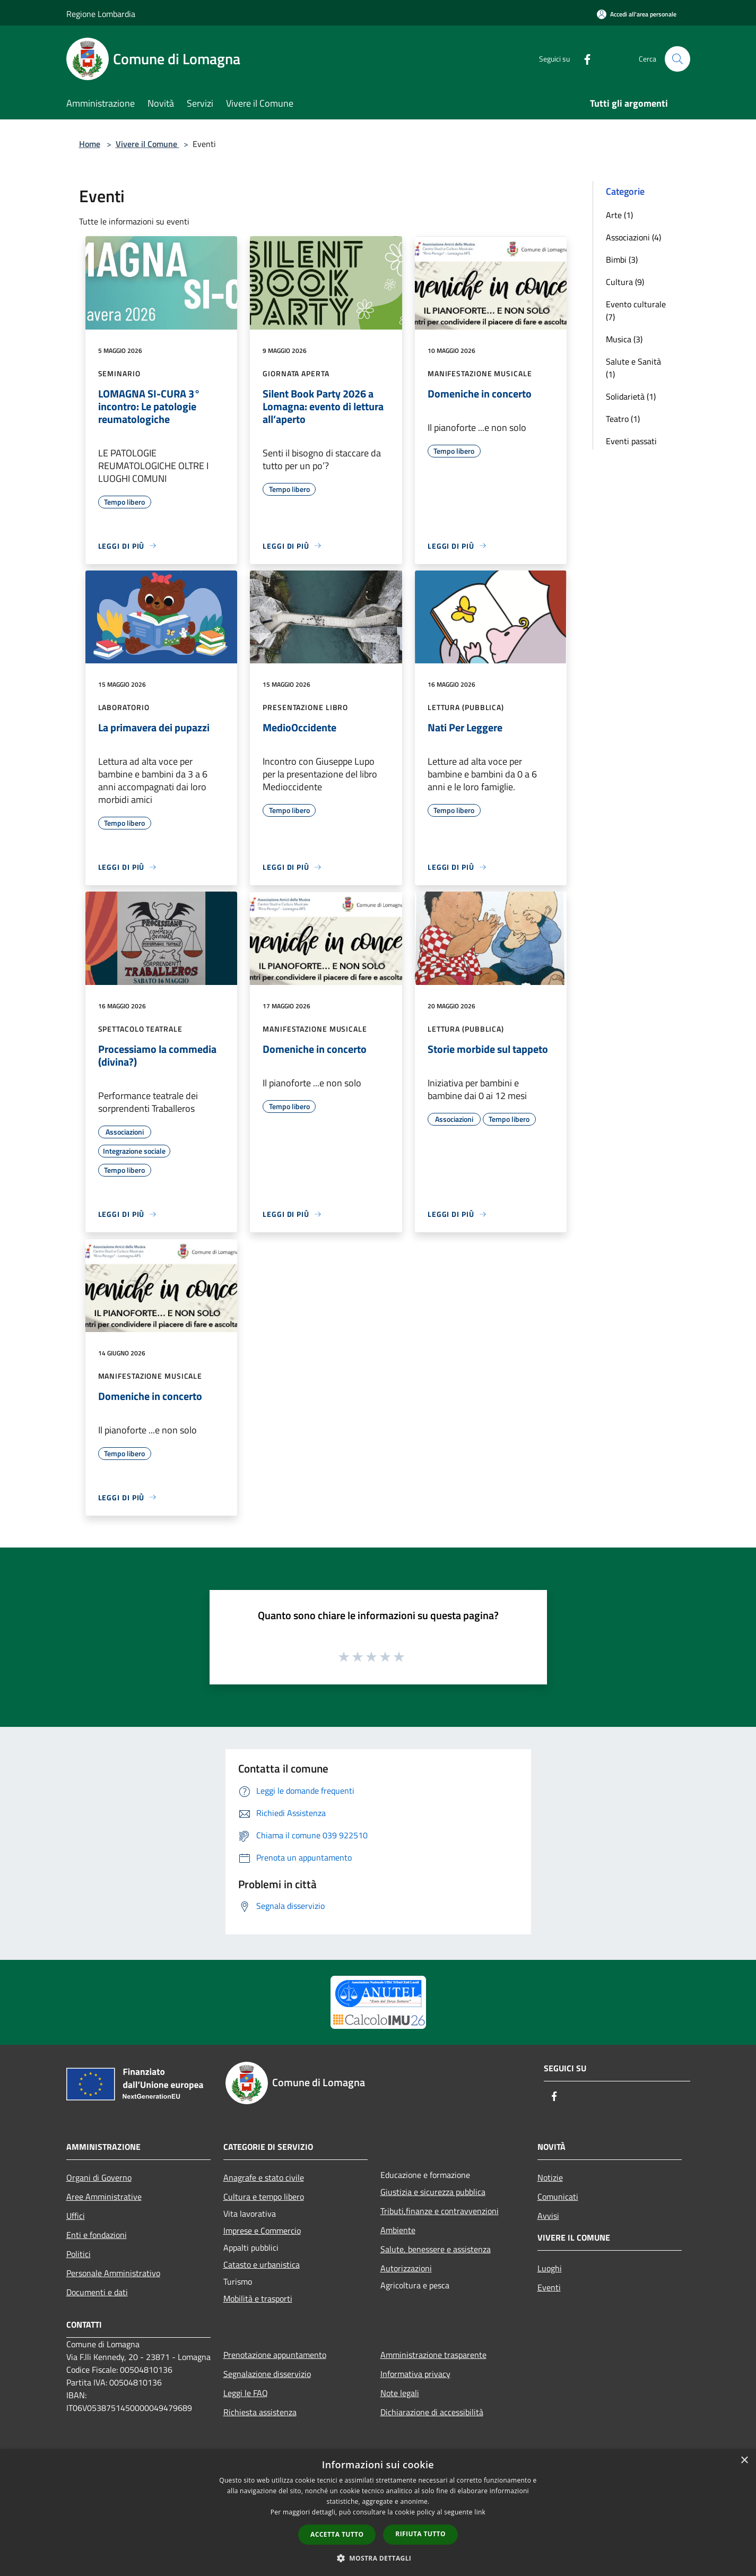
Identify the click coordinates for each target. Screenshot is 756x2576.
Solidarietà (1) (631, 396)
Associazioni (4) (633, 237)
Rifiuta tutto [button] (420, 2533)
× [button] (744, 2461)
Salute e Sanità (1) (633, 368)
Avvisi (548, 2215)
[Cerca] (677, 59)
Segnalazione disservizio (267, 2373)
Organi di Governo (99, 2177)
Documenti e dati (97, 2292)
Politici (78, 2253)
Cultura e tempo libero (263, 2196)
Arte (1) (619, 215)
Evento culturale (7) (636, 310)
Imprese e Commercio (262, 2230)
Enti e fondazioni (96, 2234)
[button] (378, 2558)
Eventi (549, 2287)
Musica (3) (624, 339)
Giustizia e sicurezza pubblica (432, 2191)
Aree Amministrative (104, 2196)
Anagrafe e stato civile (263, 2177)
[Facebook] (583, 58)
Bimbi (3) (622, 259)
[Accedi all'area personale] (636, 14)
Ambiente (397, 2230)
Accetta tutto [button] (336, 2534)
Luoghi (549, 2268)
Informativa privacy (415, 2373)
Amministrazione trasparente (433, 2354)
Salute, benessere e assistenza (435, 2249)
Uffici (75, 2215)
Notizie (550, 2177)
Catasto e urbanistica (261, 2264)
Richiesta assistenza (260, 2412)
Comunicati (557, 2196)
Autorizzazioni (406, 2268)
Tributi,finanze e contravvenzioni (439, 2211)
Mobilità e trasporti (257, 2298)
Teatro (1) (623, 418)
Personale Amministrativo (113, 2273)
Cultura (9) (625, 281)
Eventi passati (631, 441)
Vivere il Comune (147, 143)
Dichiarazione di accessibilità (431, 2412)
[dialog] (378, 2512)
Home (89, 143)
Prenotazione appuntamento (274, 2354)
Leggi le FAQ (245, 2393)
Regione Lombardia (100, 13)
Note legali (399, 2393)
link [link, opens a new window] (479, 2512)
